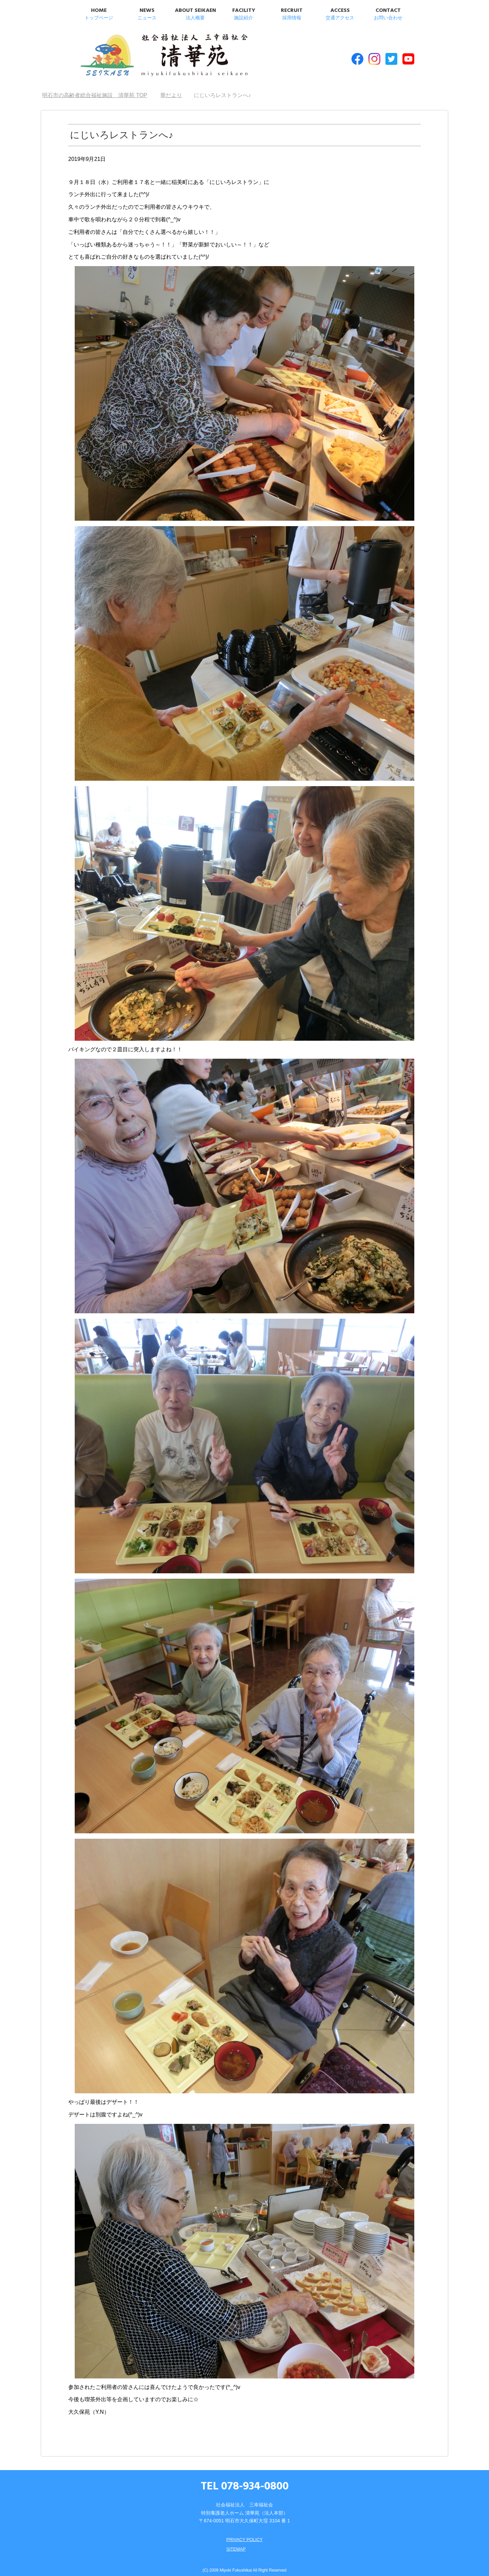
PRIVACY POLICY (244, 2533)
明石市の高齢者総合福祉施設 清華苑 (145, 54)
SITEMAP (235, 2542)
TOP (94, 88)
